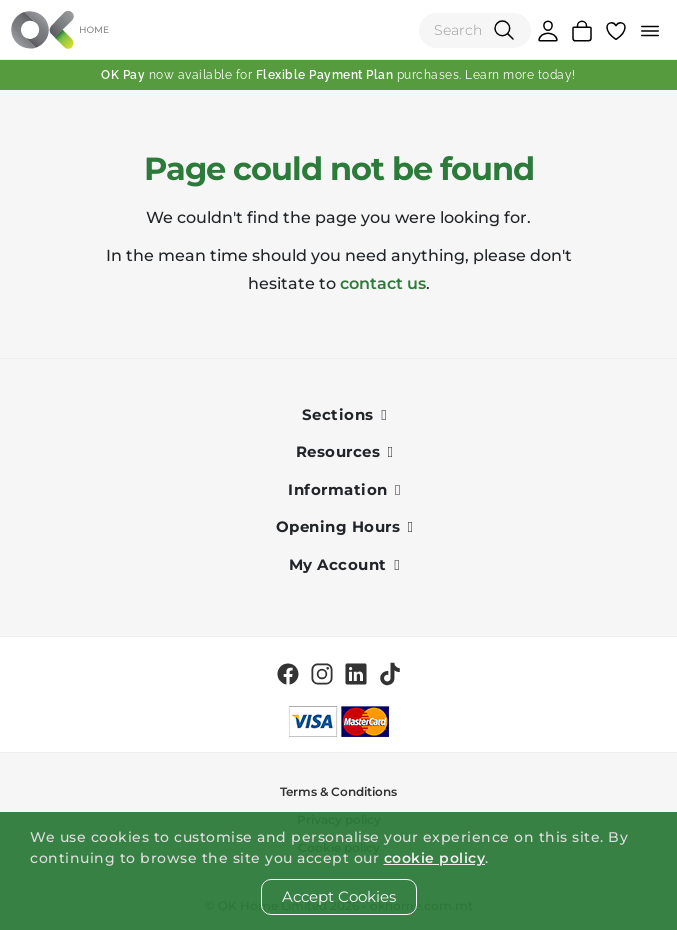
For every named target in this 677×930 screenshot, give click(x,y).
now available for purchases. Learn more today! (338, 75)
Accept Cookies (339, 896)
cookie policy (435, 858)
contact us (383, 283)
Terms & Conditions (338, 791)
